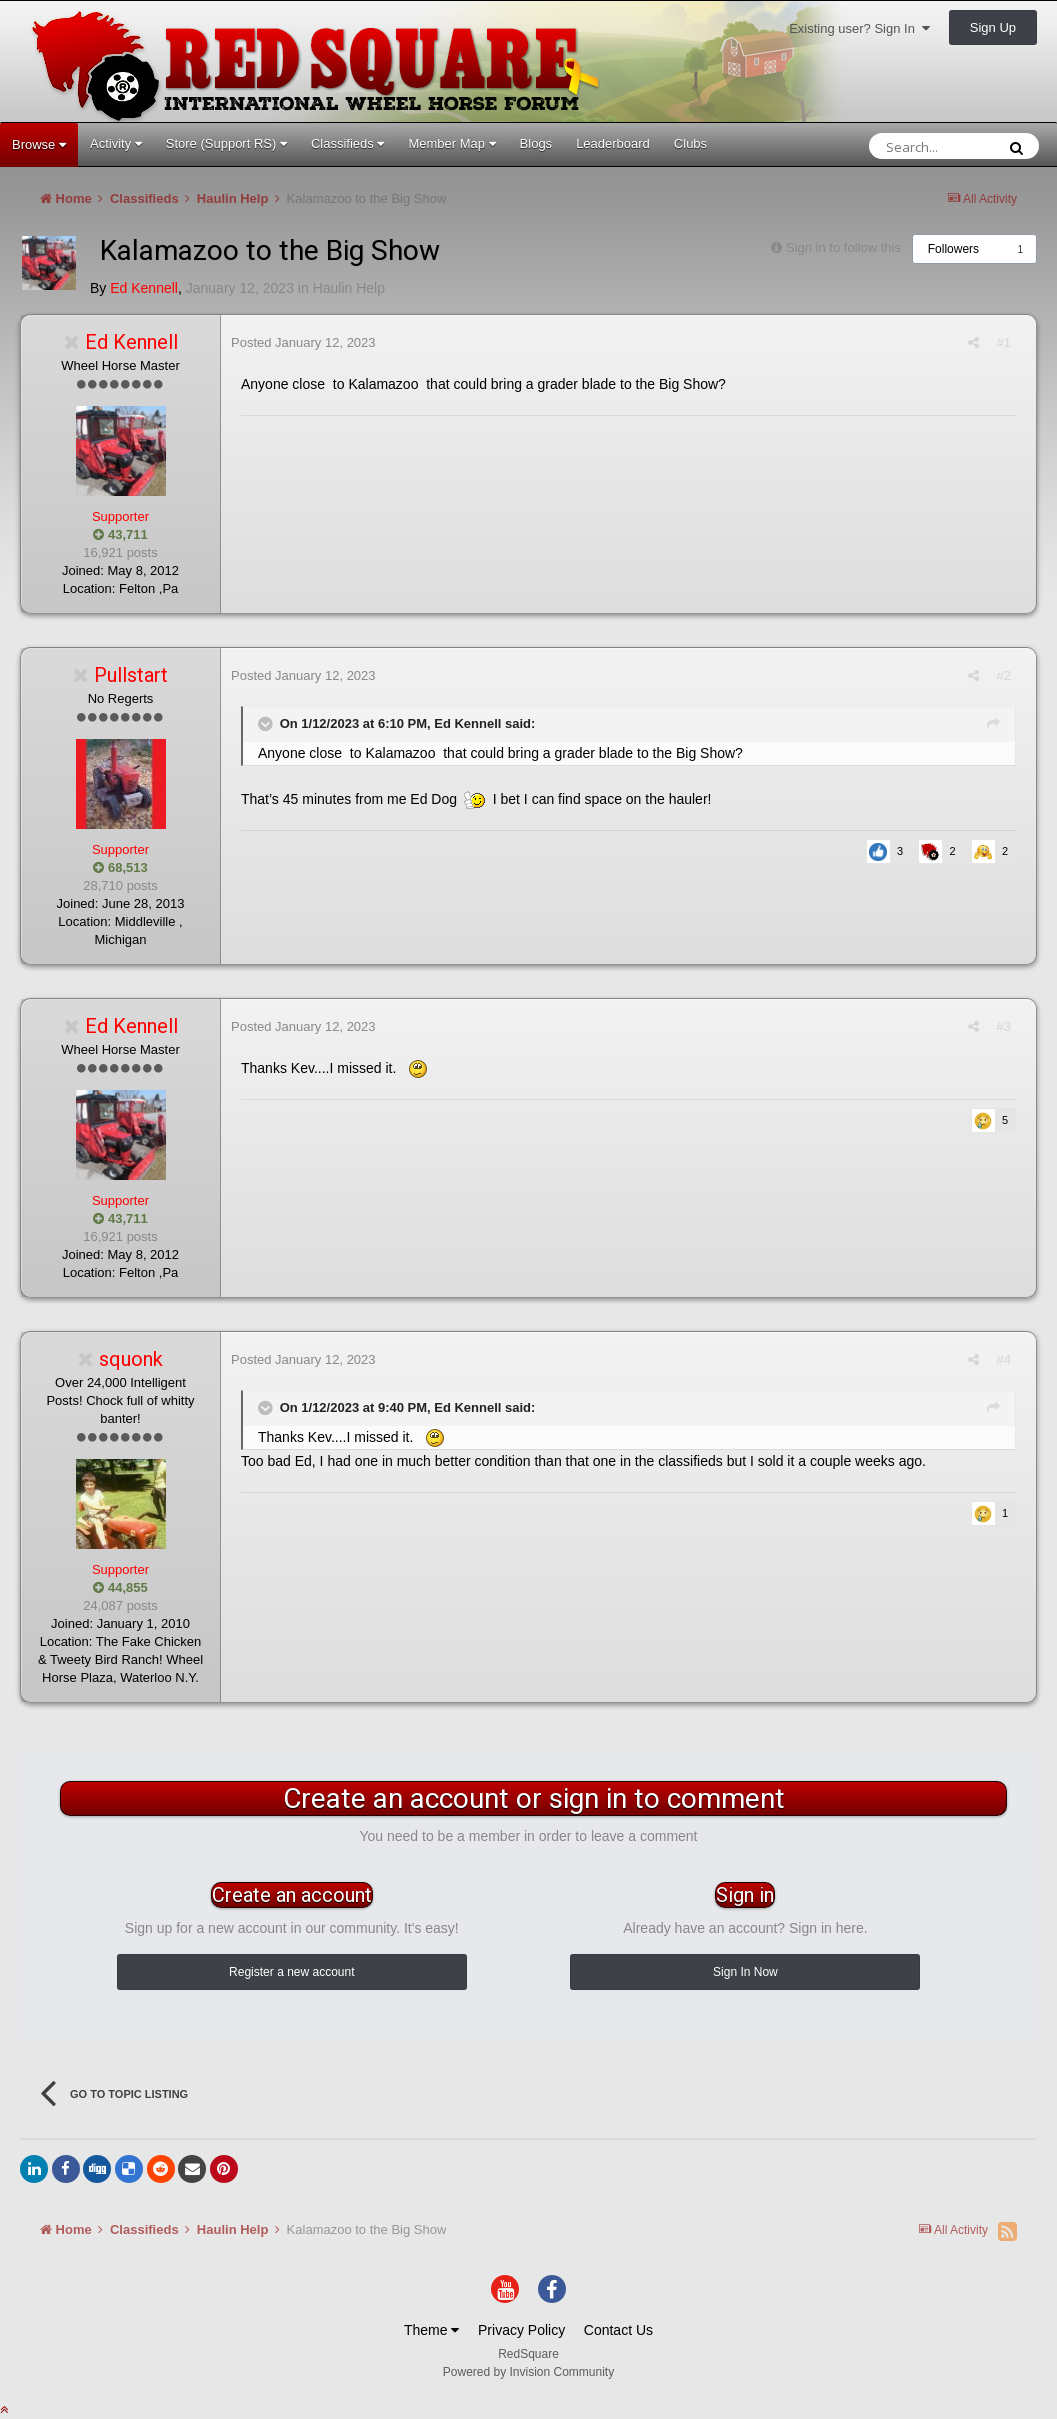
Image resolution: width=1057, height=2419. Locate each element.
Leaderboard (613, 143)
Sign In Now (745, 1972)
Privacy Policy (521, 2330)
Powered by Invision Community (528, 2372)
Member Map (451, 143)
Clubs (690, 143)
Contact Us (618, 2330)
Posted (303, 342)
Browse (39, 144)
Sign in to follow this (843, 247)
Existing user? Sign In (859, 28)
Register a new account (291, 1972)
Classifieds (347, 143)
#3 (1004, 1026)
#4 (1004, 1359)
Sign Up (993, 27)
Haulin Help (349, 288)
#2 (1004, 675)
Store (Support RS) (226, 143)
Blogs (536, 143)
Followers (953, 249)
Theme (431, 2330)
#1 (1004, 342)
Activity (116, 143)
